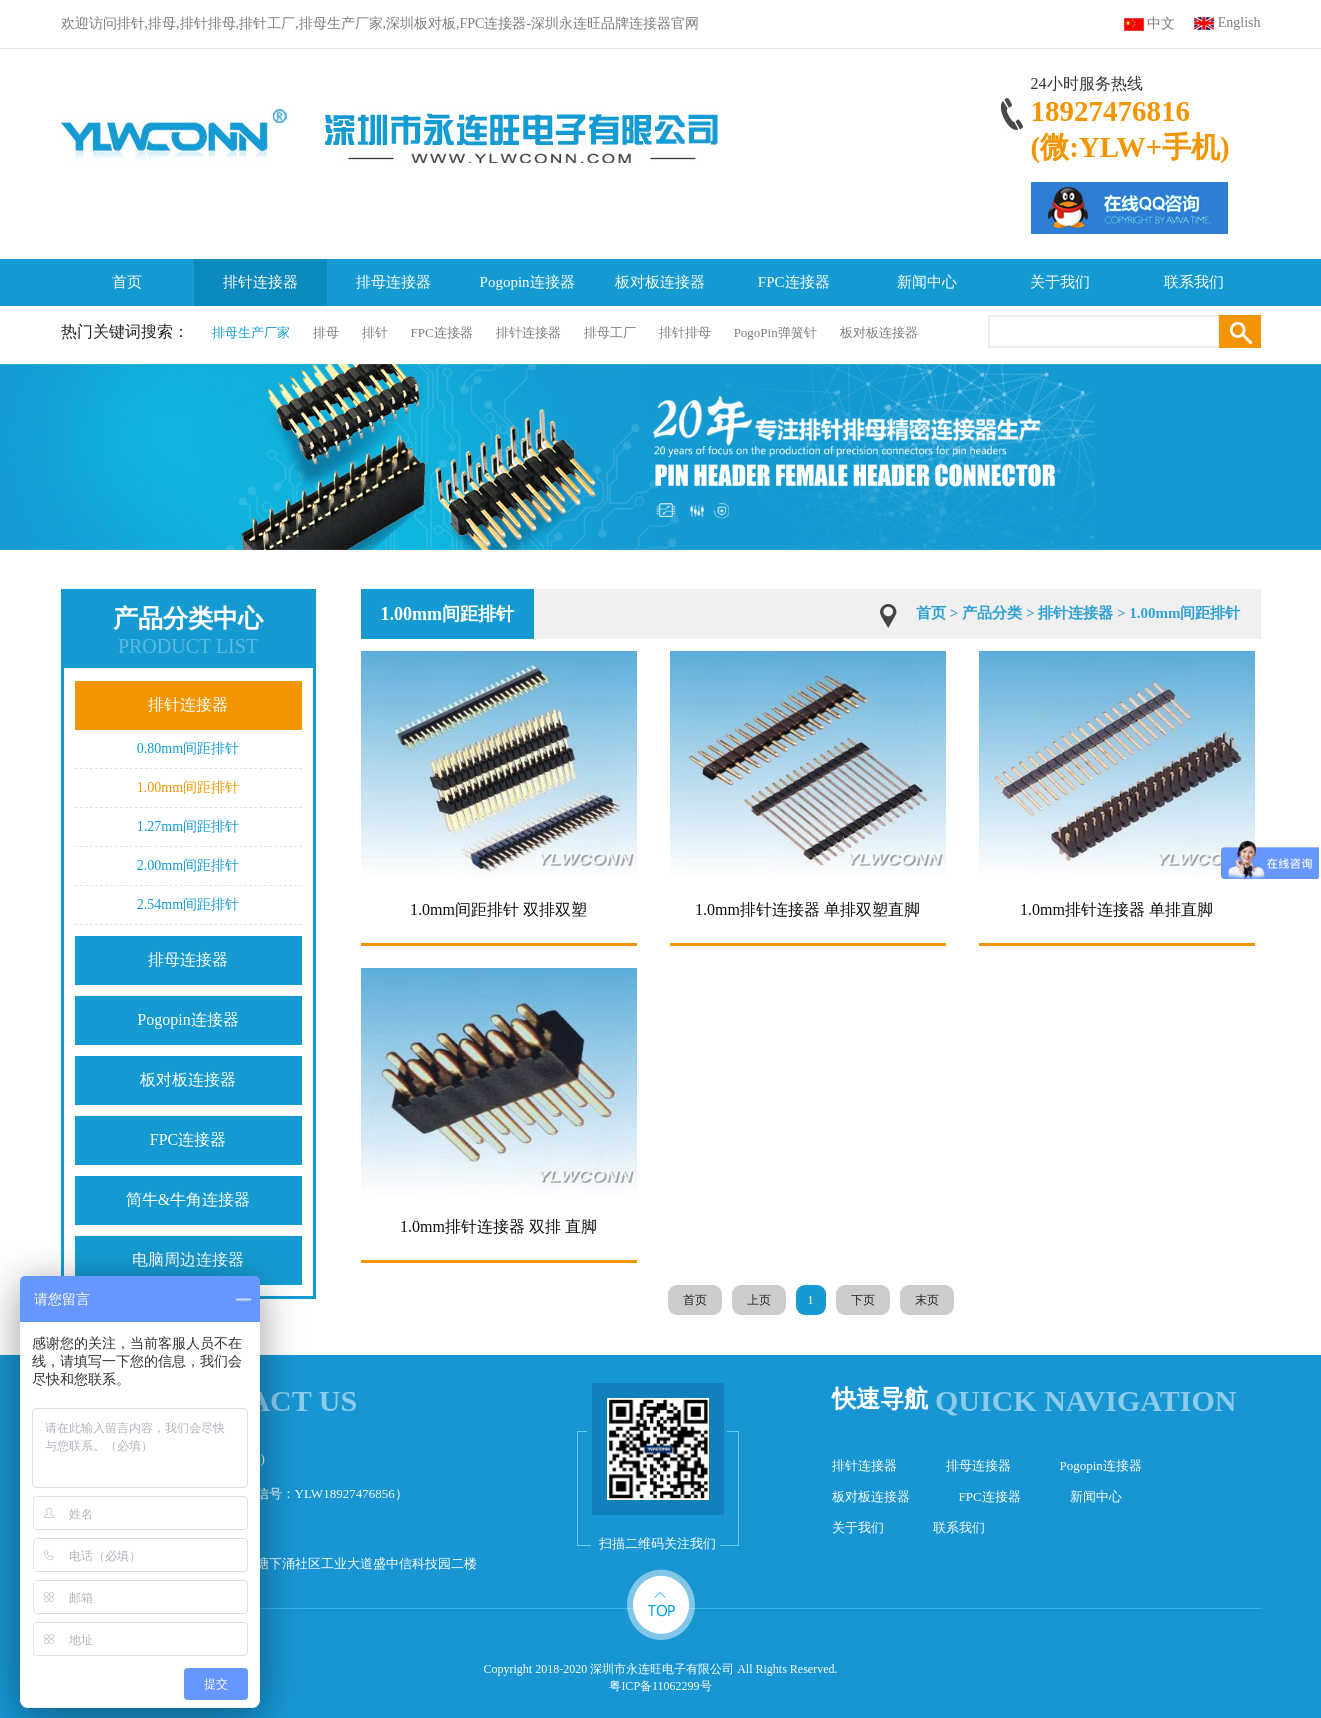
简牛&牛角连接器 (188, 1199)
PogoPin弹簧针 (775, 332)
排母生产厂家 (251, 332)
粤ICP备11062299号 (660, 1686)
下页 (863, 1300)
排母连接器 (393, 282)
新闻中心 (927, 282)
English (1239, 22)
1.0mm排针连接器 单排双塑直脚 (807, 909)
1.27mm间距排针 (188, 826)
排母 (326, 332)
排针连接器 (260, 282)
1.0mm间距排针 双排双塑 (498, 909)
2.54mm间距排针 (188, 904)
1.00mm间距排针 (188, 787)
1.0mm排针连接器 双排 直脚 (498, 1226)
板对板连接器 (660, 282)
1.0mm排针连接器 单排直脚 (1116, 909)
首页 (127, 282)
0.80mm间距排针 (188, 748)
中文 (1161, 23)
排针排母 (685, 332)
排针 (375, 332)
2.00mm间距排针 (188, 865)
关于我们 (1060, 282)
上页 (759, 1300)
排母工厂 (610, 332)
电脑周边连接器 (188, 1259)
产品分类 (992, 613)
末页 (927, 1300)
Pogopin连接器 (527, 282)
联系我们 (1194, 282)
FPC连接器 (794, 282)
